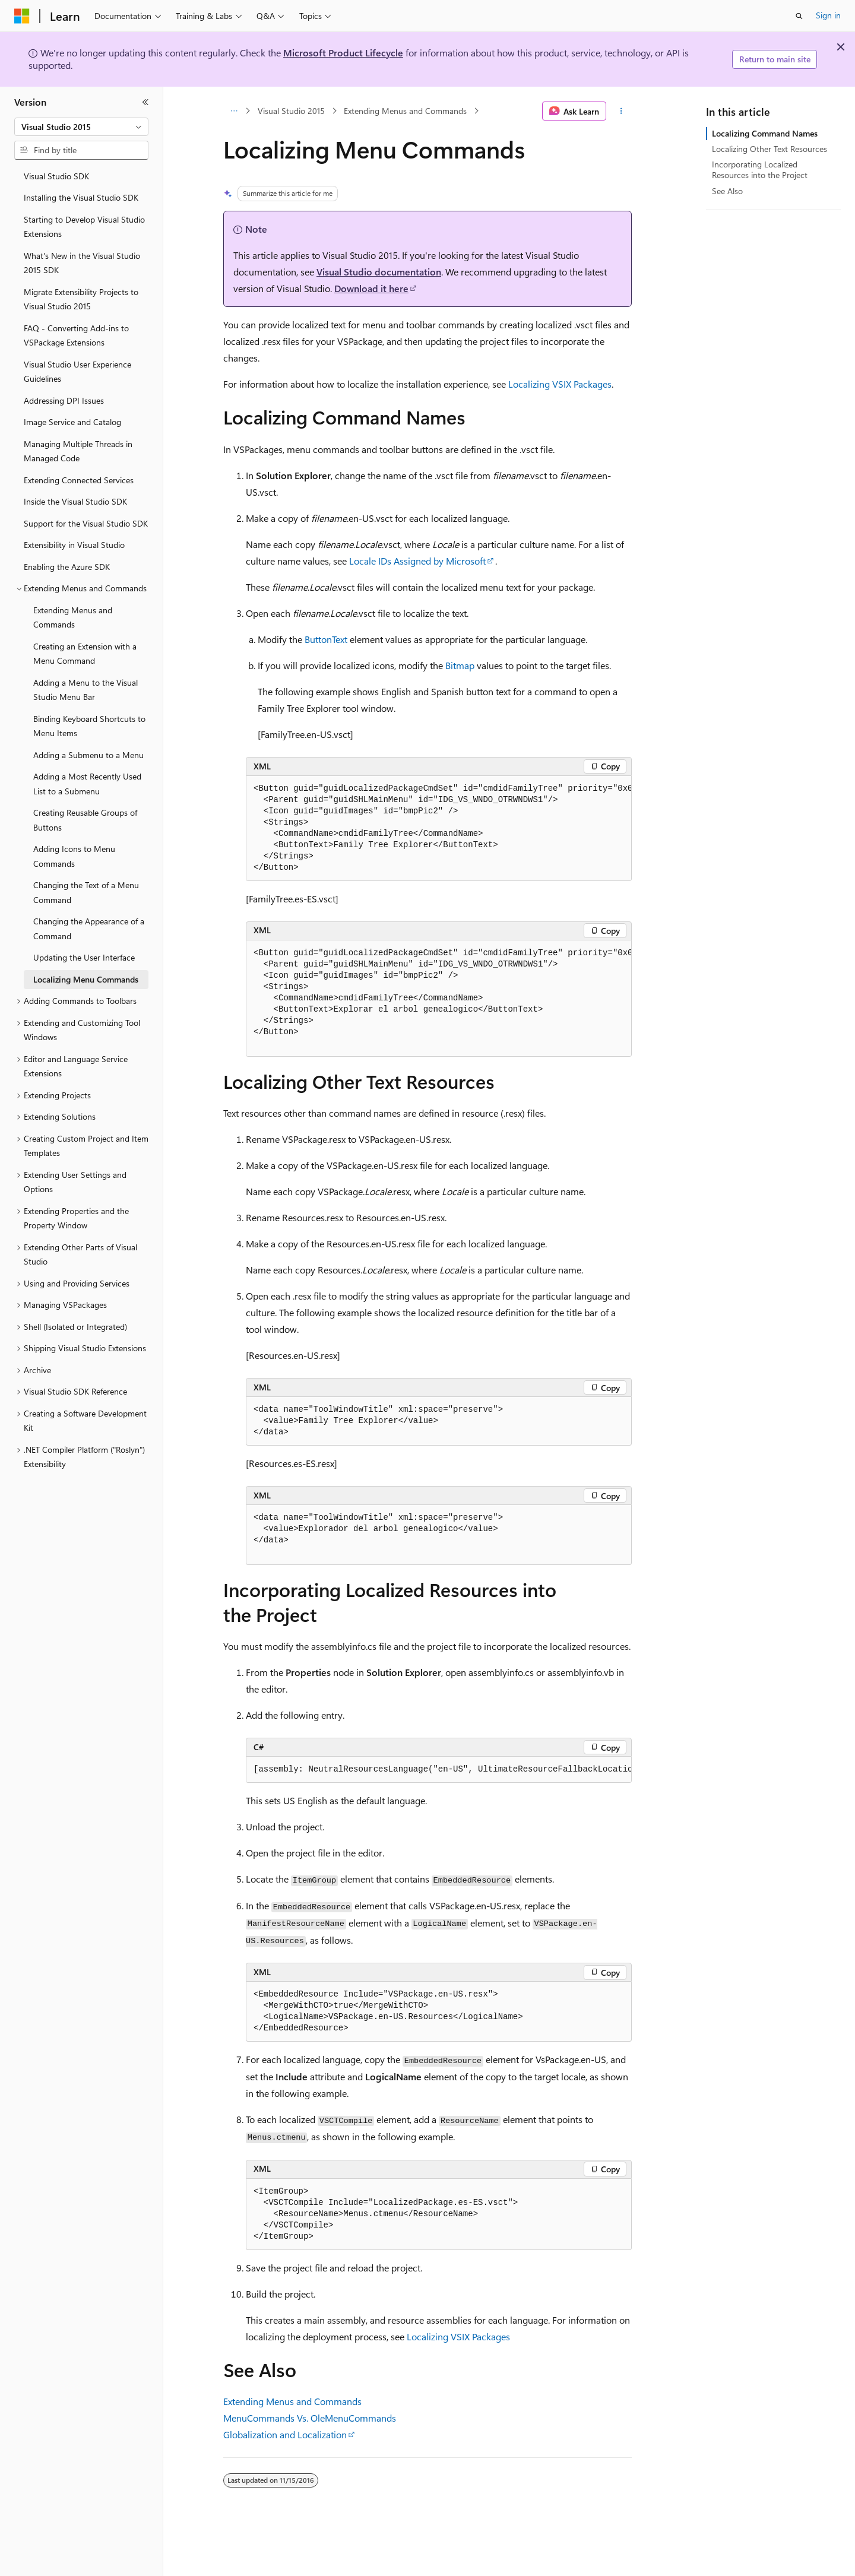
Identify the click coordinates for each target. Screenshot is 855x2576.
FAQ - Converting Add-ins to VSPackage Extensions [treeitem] (76, 335)
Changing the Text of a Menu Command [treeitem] (86, 892)
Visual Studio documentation (378, 271)
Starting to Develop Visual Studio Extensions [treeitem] (84, 227)
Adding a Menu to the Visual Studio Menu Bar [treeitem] (85, 690)
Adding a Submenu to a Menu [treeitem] (88, 755)
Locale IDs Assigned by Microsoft (417, 561)
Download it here (371, 288)
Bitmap (459, 665)
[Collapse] (145, 102)
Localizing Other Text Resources (769, 148)
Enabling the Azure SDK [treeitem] (67, 566)
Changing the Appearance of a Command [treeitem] (88, 928)
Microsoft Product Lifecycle (343, 52)
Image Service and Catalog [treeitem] (72, 421)
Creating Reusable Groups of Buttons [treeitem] (85, 820)
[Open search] (799, 16)
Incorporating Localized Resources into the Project (760, 169)
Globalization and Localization (285, 2434)
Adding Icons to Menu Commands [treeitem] (74, 856)
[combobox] (81, 127)
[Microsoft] (22, 16)
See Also (727, 191)
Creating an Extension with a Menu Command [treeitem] (85, 654)
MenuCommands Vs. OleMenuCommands (309, 2418)
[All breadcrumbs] (233, 111)
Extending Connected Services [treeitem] (79, 480)
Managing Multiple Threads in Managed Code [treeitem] (78, 451)
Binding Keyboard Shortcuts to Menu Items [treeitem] (89, 726)
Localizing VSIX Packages (560, 384)
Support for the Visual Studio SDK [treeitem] (86, 523)
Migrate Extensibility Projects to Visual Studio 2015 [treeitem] (81, 299)
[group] (439, 828)
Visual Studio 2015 (291, 110)
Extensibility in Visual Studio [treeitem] (74, 544)
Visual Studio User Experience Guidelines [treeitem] (77, 372)
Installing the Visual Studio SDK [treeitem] (81, 197)
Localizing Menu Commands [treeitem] (85, 979)
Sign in (828, 15)
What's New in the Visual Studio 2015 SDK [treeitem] (82, 263)
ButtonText (326, 639)
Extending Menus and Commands (405, 110)
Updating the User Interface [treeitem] (84, 957)
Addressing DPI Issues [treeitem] (64, 400)
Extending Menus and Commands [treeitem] (72, 617)
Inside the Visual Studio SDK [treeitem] (75, 501)
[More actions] (621, 111)
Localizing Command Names (765, 133)
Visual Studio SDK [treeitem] (56, 176)
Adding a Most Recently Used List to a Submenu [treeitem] (87, 784)
